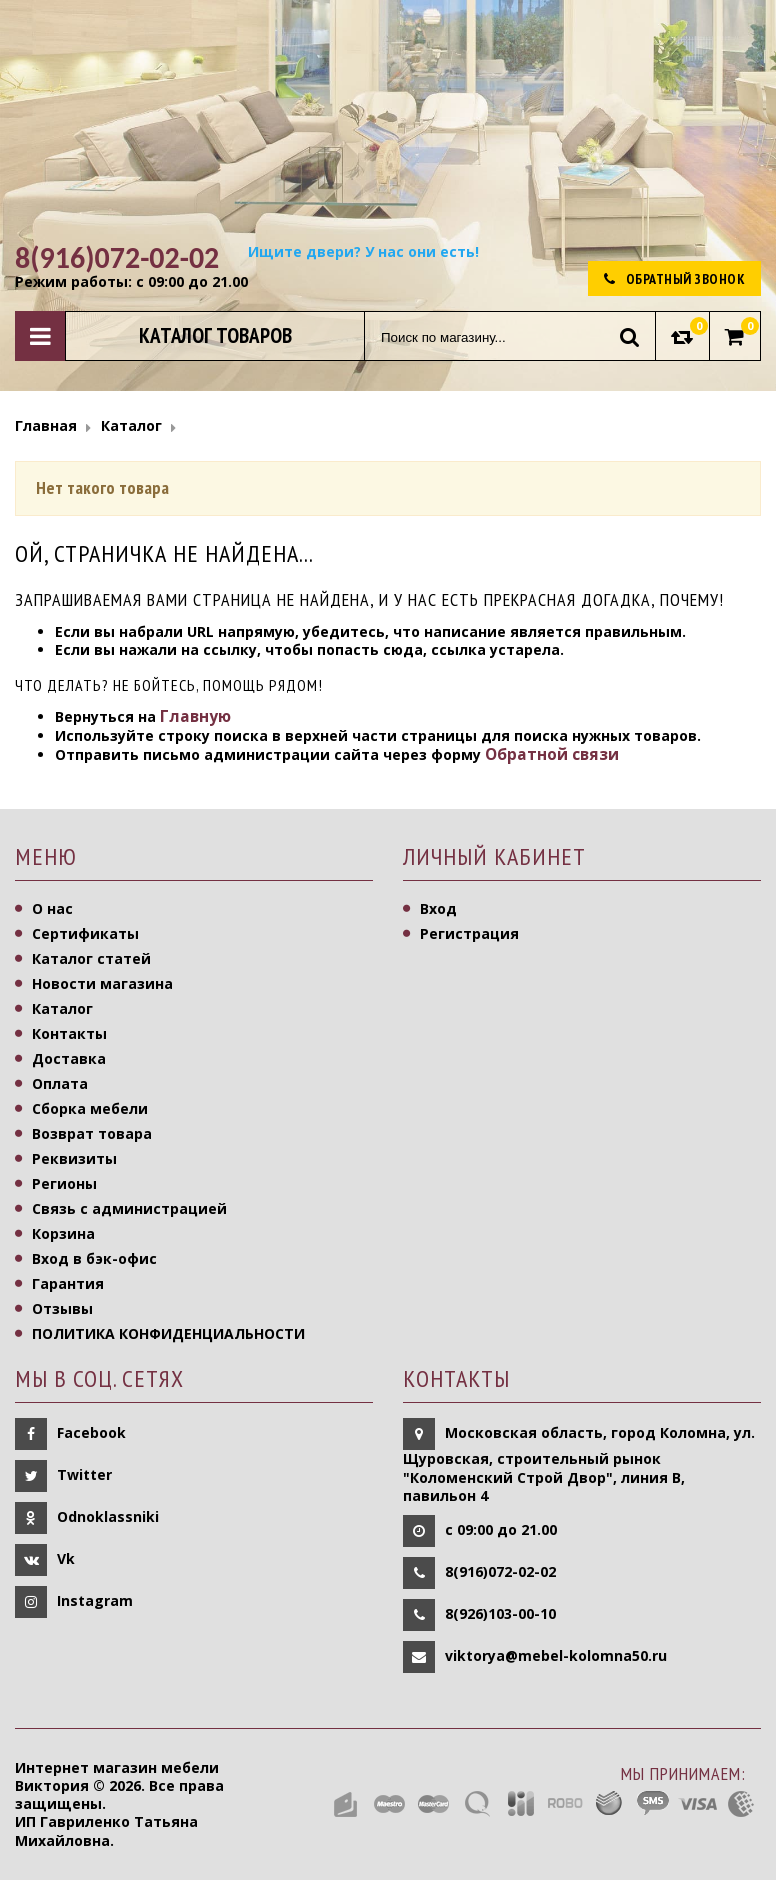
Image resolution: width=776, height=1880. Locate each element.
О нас (52, 908)
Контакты (69, 1033)
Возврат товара (92, 1133)
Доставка (69, 1058)
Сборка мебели (90, 1108)
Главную (195, 716)
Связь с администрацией (129, 1208)
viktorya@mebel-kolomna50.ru (556, 1655)
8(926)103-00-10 (500, 1613)
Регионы (64, 1183)
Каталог (62, 1008)
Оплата (60, 1083)
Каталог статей (91, 958)
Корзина (63, 1233)
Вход (438, 908)
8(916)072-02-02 (500, 1571)
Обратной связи (552, 754)
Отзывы (62, 1308)
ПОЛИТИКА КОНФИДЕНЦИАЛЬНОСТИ (168, 1333)
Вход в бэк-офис (94, 1258)
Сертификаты (85, 933)
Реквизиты (74, 1158)
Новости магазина (102, 983)
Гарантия (68, 1283)
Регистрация (469, 933)
